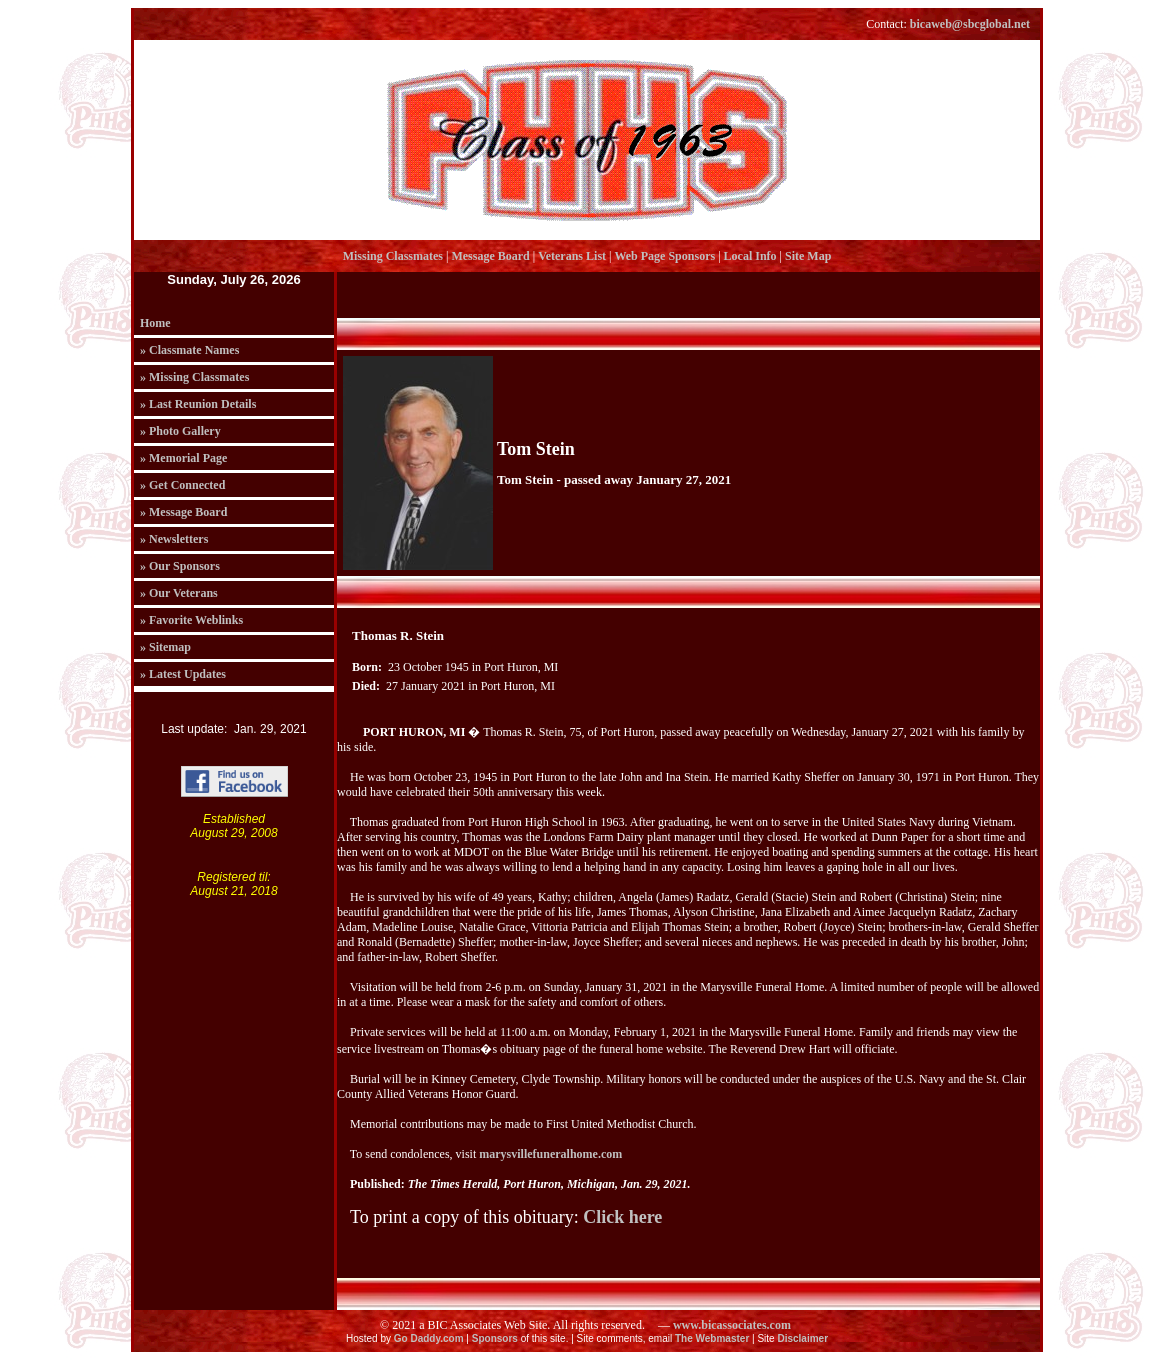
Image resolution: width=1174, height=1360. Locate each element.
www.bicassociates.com (732, 1325)
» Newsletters (174, 539)
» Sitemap (165, 647)
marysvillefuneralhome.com (550, 1154)
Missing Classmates (393, 256)
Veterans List (572, 256)
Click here (622, 1217)
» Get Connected (182, 485)
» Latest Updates (183, 674)
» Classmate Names (189, 350)
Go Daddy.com (429, 1338)
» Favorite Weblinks (191, 620)
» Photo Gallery (180, 431)
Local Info (750, 256)
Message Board (490, 256)
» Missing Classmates (194, 377)
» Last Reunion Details (198, 404)
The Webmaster (712, 1338)
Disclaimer (802, 1338)
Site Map (808, 256)
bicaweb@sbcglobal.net (970, 24)
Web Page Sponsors (664, 256)
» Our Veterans (179, 593)
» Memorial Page (183, 458)
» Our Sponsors (180, 566)
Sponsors (495, 1338)
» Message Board (183, 512)
